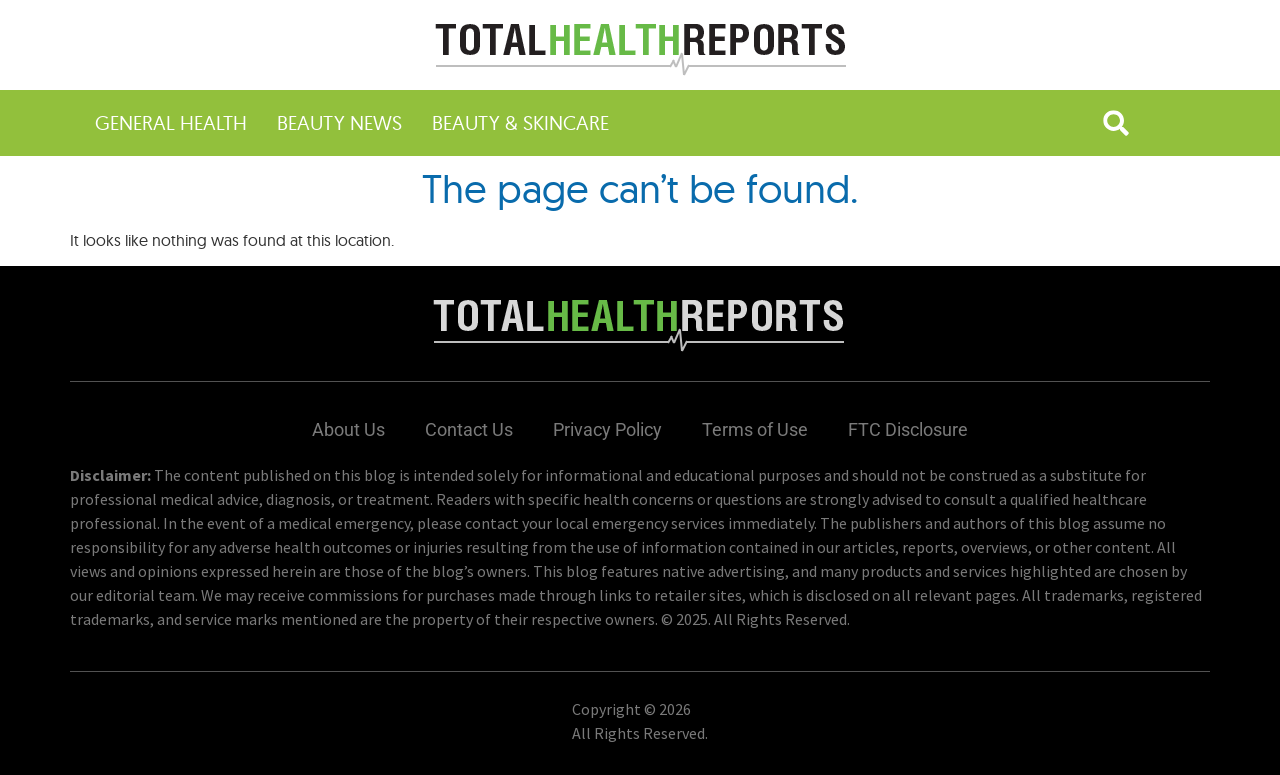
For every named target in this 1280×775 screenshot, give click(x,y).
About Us (348, 429)
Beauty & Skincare (520, 122)
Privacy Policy (607, 429)
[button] (1116, 123)
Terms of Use (755, 429)
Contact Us (469, 429)
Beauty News (339, 122)
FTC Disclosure (908, 429)
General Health (171, 122)
